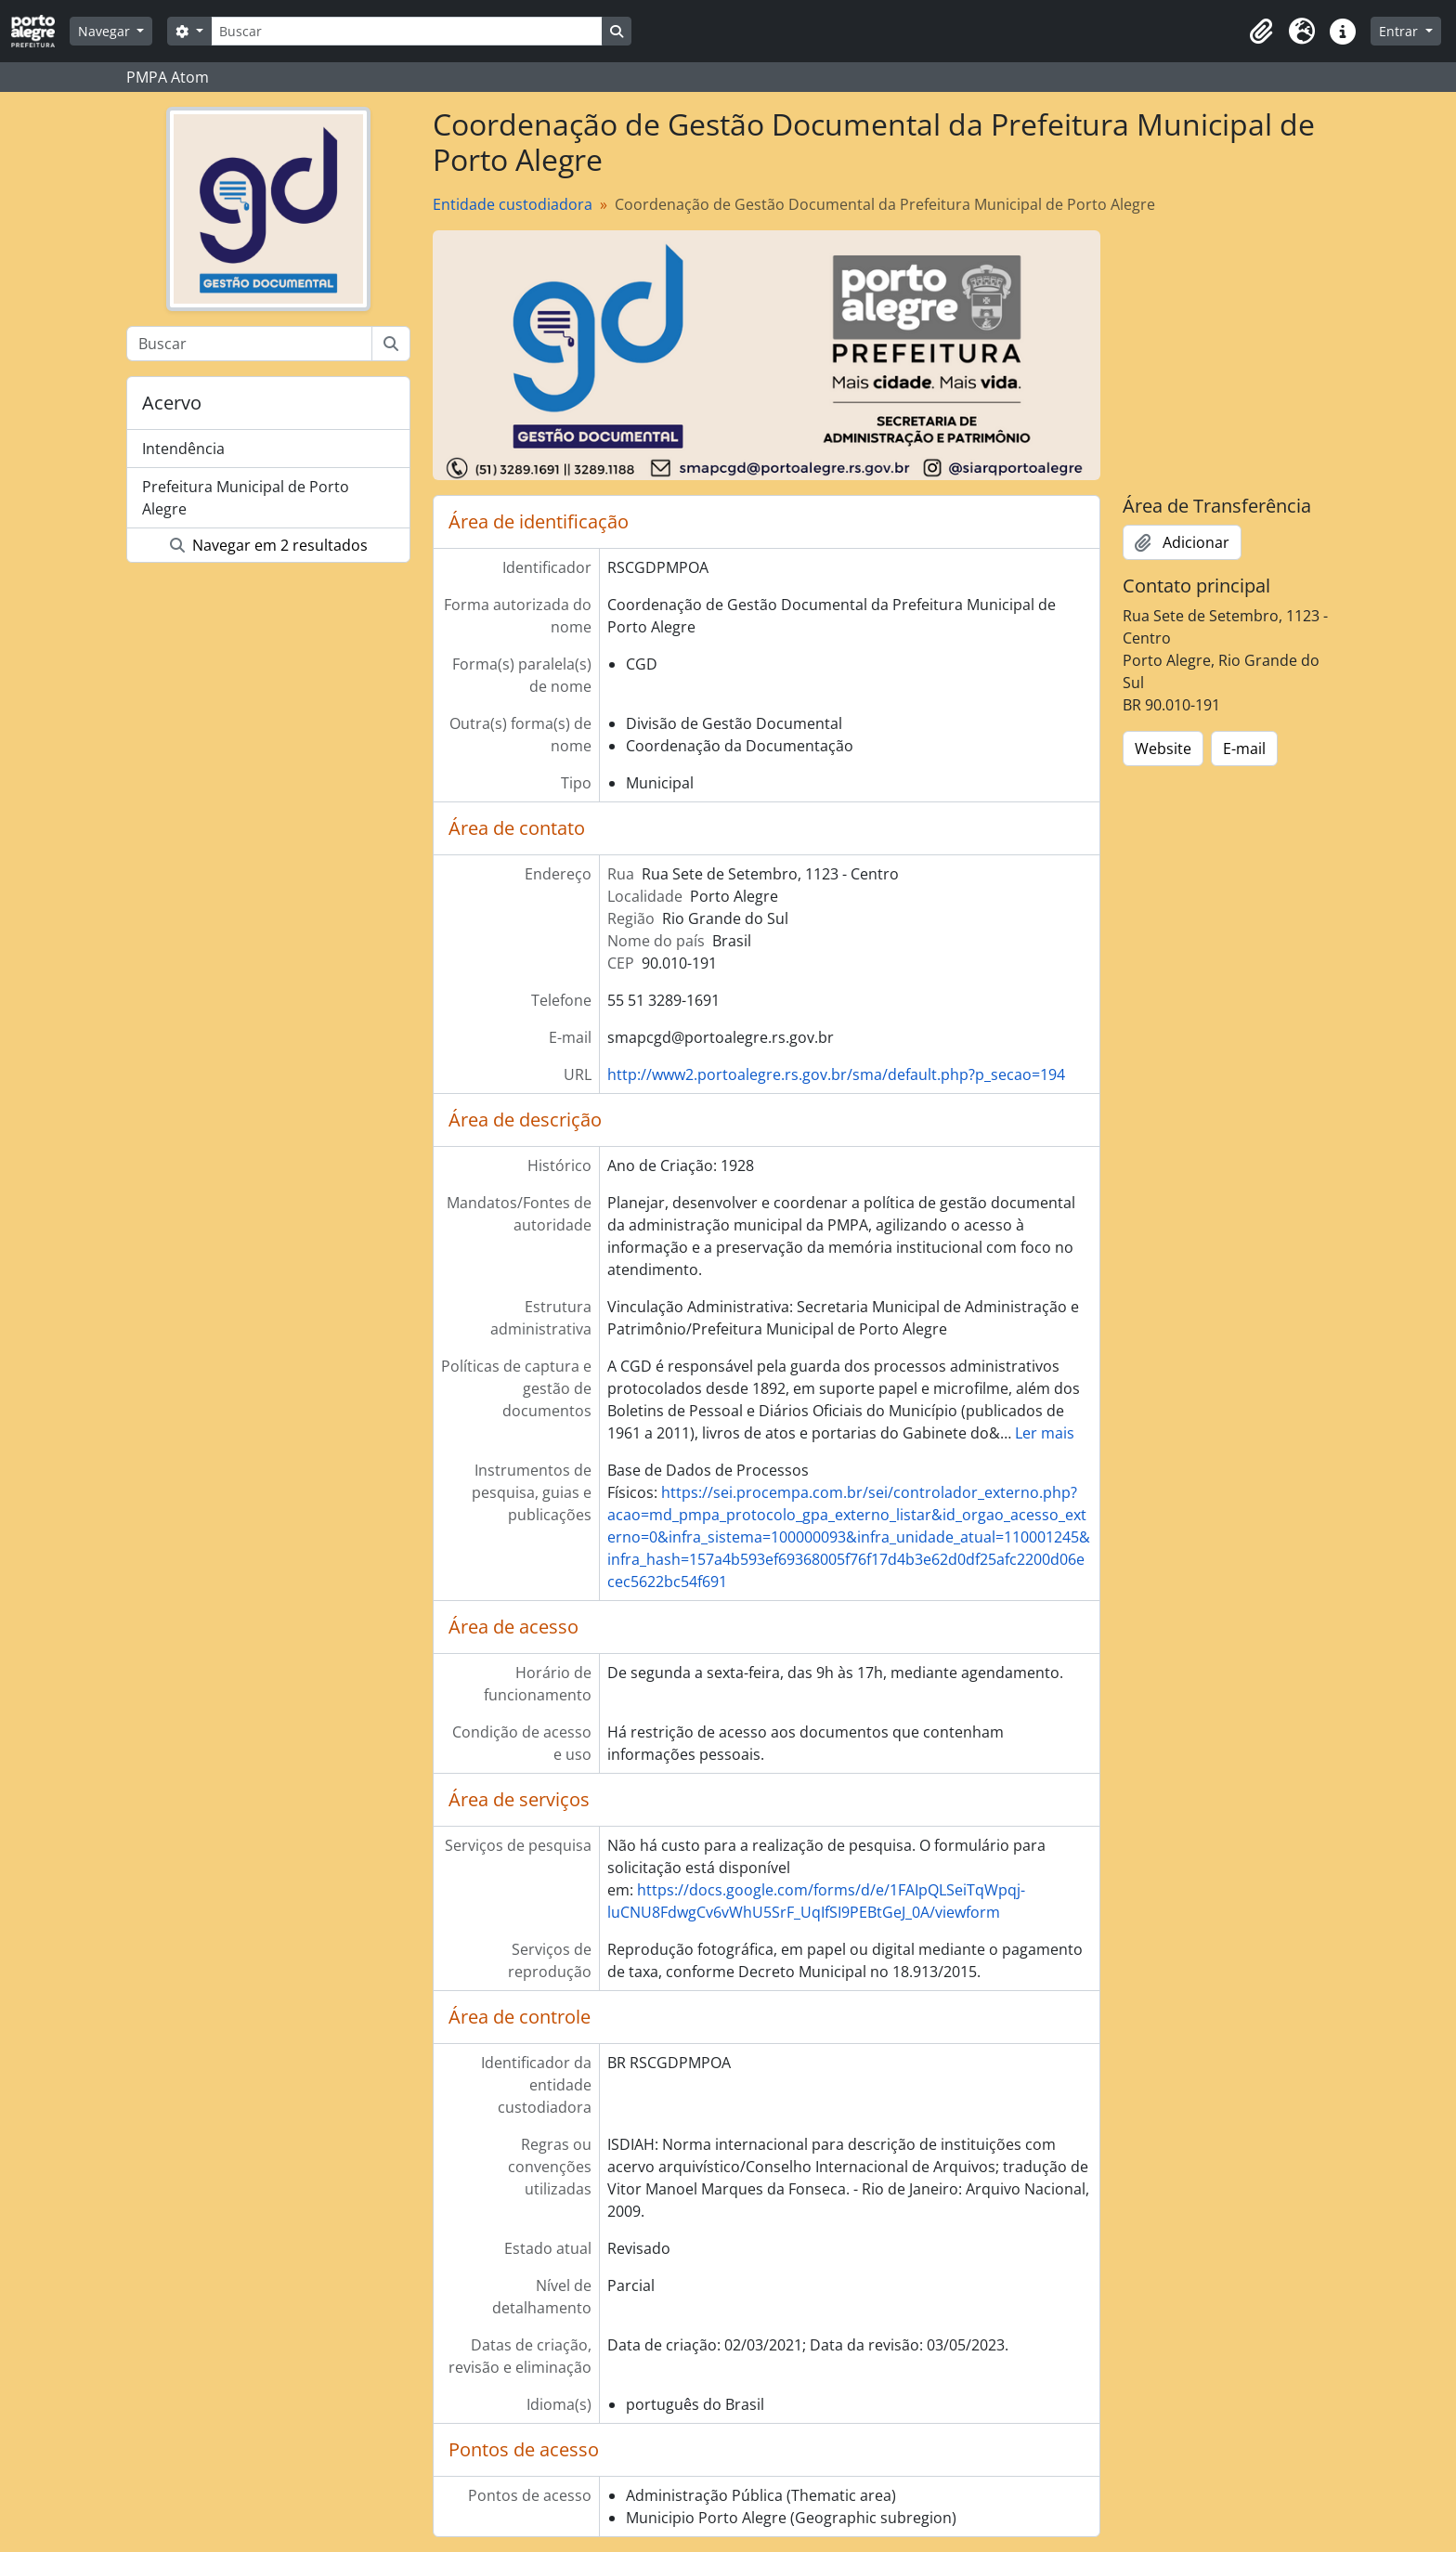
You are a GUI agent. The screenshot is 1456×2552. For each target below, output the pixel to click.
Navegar (106, 31)
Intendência (183, 448)
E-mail (1244, 748)
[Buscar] (407, 31)
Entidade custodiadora (512, 204)
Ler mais (1044, 1433)
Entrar (1400, 31)
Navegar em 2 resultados (269, 545)
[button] (1261, 31)
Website (1163, 748)
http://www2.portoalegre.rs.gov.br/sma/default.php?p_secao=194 (836, 1074)
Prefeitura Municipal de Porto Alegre (245, 497)
